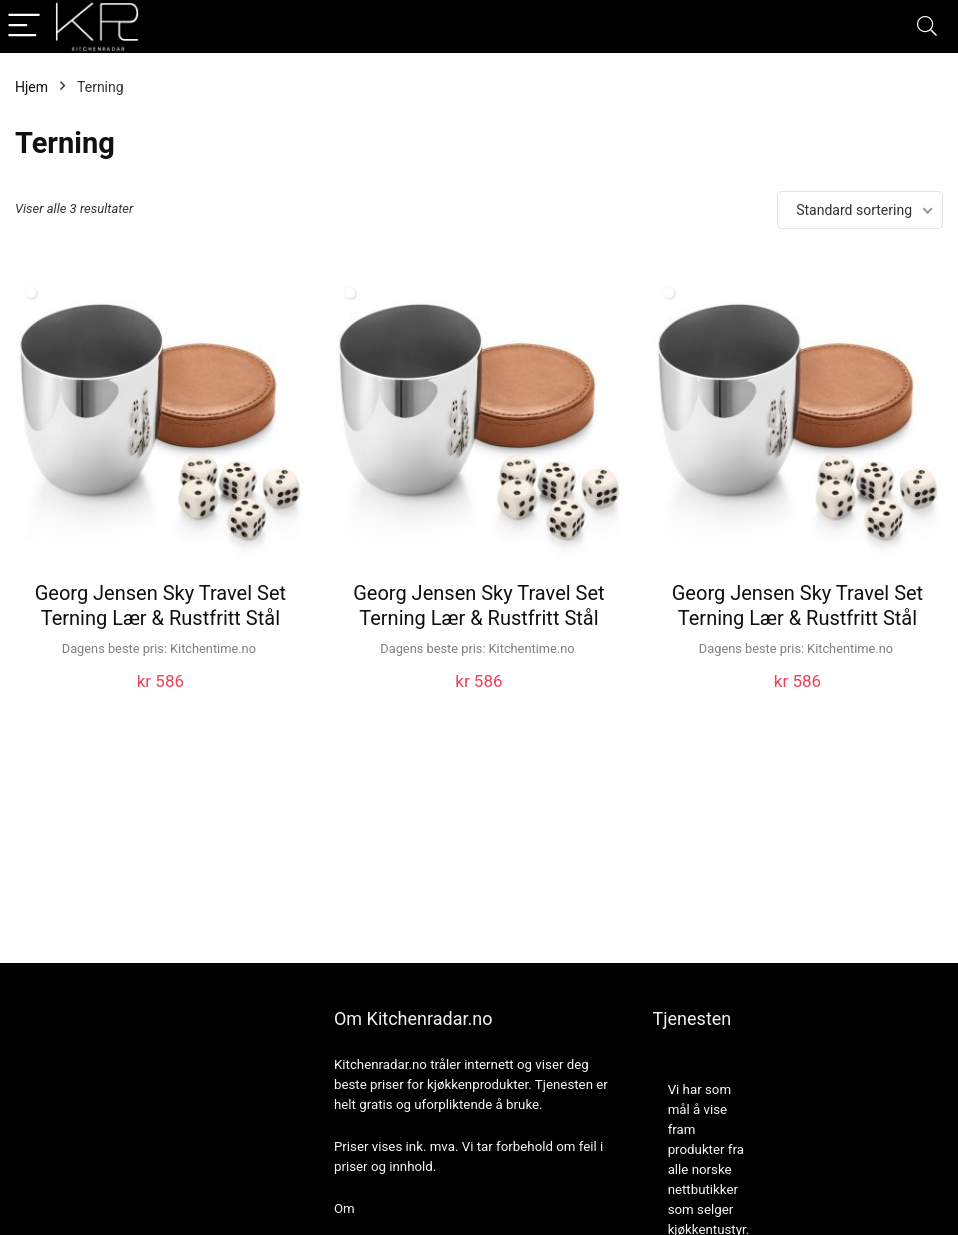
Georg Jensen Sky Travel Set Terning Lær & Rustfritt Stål (160, 605)
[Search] (927, 26)
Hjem (31, 87)
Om (344, 1208)
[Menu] (24, 26)
